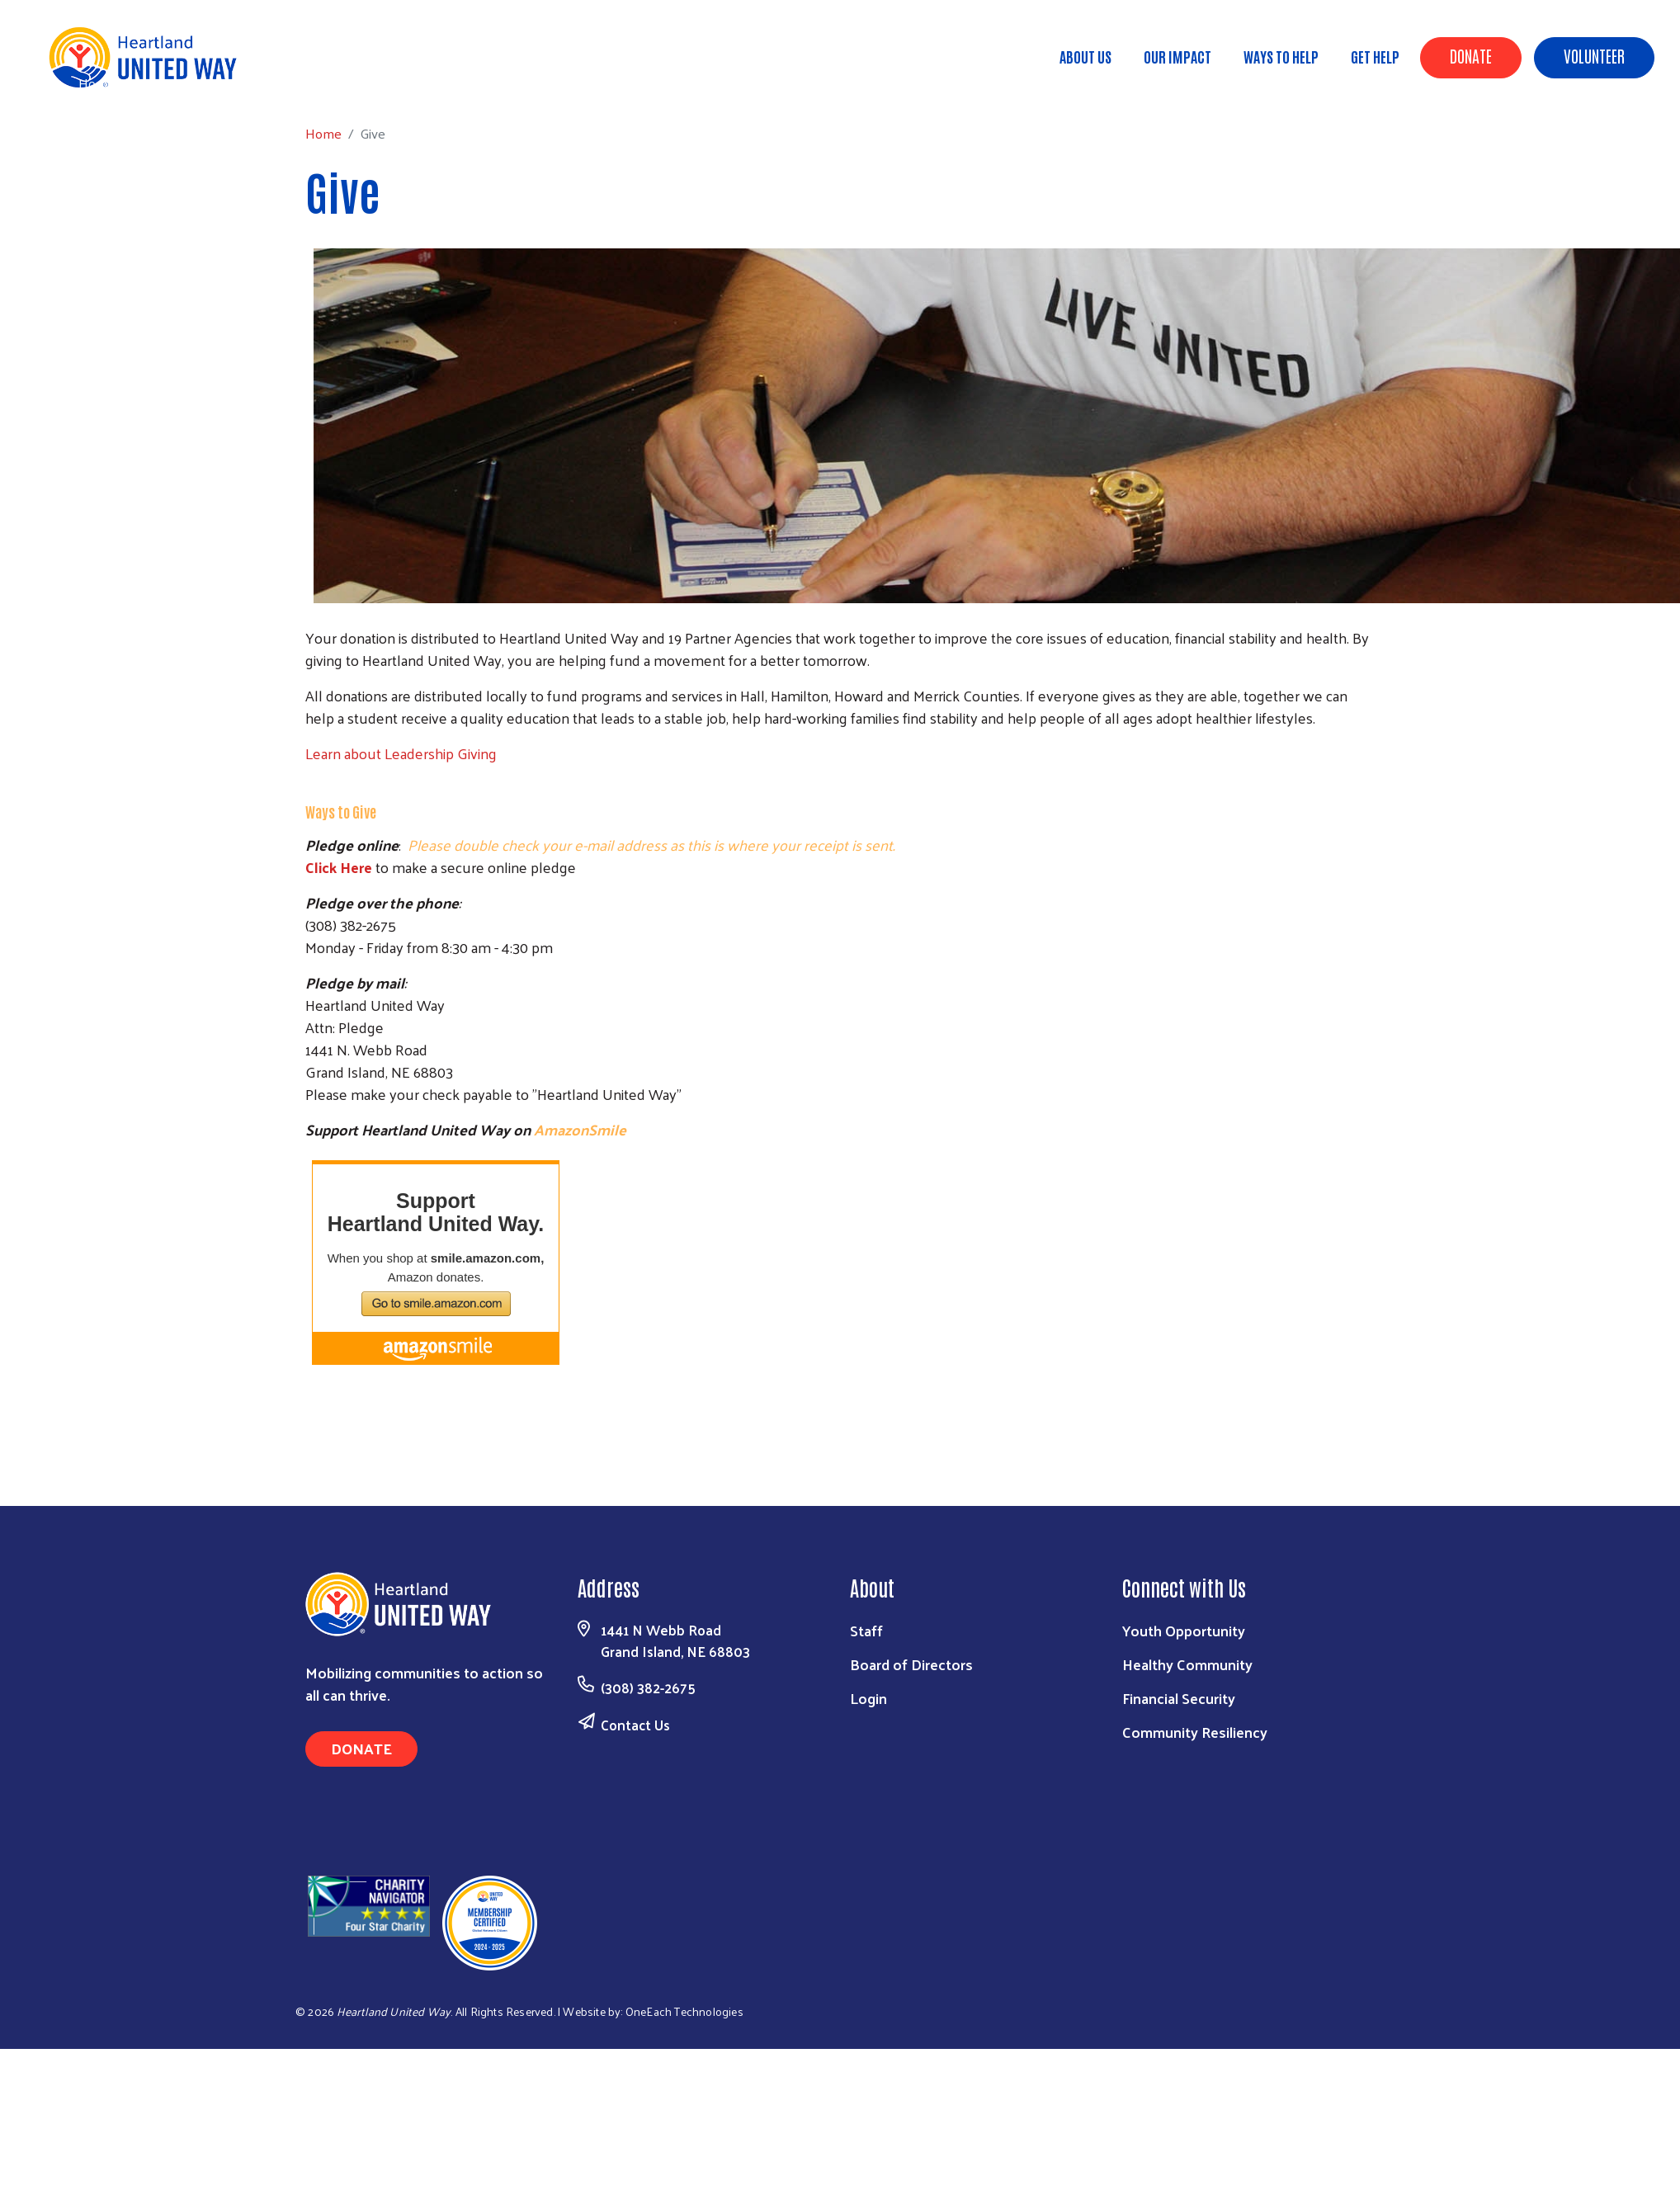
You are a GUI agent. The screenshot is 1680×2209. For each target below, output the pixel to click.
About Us (1085, 56)
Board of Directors (911, 1664)
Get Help (1375, 56)
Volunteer (1594, 55)
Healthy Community (1187, 1664)
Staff (866, 1630)
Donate (1471, 55)
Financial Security (1178, 1698)
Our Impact (1177, 56)
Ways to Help (1281, 56)
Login (868, 1698)
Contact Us (635, 1724)
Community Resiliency (1194, 1731)
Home (96, 83)
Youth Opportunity (1183, 1630)
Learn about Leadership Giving (401, 753)
